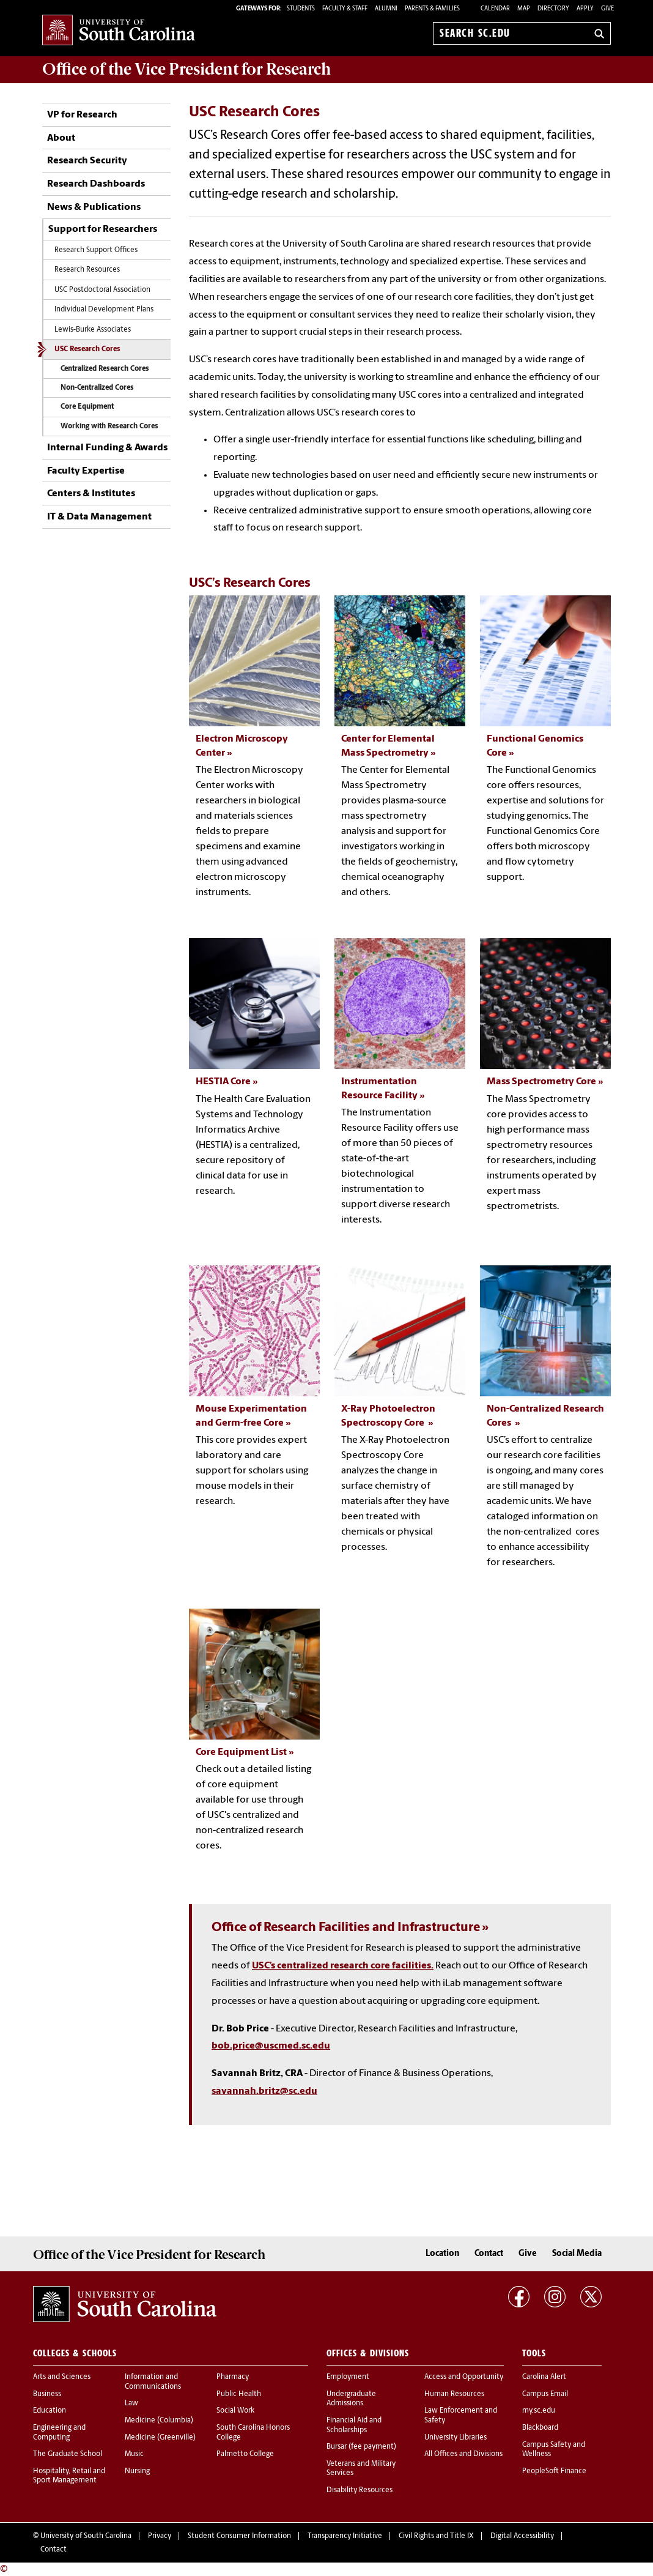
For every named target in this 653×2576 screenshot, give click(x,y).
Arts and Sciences (61, 2377)
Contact (488, 2253)
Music (134, 2454)
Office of (186, 69)
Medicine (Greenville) (160, 2437)
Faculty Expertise (86, 471)
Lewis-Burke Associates (92, 329)
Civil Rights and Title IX (436, 2536)
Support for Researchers (102, 229)
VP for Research (82, 115)
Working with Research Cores (109, 426)
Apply (585, 9)
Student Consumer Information (239, 2536)
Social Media (577, 2253)
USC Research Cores (87, 349)
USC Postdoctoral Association (102, 290)
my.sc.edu (538, 2410)
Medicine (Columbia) (159, 2420)
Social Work (235, 2410)
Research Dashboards (96, 184)
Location (442, 2253)
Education (49, 2410)
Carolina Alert (544, 2377)
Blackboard (540, 2428)
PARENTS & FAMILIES (432, 9)
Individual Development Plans (103, 309)
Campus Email (545, 2394)
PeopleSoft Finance (554, 2471)
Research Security (87, 161)
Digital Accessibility (522, 2536)
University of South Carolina (85, 2536)
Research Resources (87, 270)
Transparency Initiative (345, 2536)
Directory (553, 9)
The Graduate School (67, 2454)
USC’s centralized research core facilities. (342, 1966)
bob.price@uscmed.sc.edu (271, 2046)
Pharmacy (232, 2377)
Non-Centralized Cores (97, 388)
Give (607, 9)
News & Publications (94, 207)
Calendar (495, 9)
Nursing (137, 2471)
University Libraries (455, 2437)
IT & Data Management (99, 517)
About (61, 138)
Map (523, 9)
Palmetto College (245, 2454)
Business (47, 2394)
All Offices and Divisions (463, 2454)
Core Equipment (87, 407)
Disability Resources (359, 2490)
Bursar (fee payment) (361, 2447)
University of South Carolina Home (118, 31)
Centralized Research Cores (105, 369)
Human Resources (454, 2394)
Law (131, 2403)
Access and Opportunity (463, 2377)
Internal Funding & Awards (107, 448)
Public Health (238, 2394)
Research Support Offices (96, 250)
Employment (347, 2377)
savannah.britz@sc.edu (264, 2091)
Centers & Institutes (91, 494)
